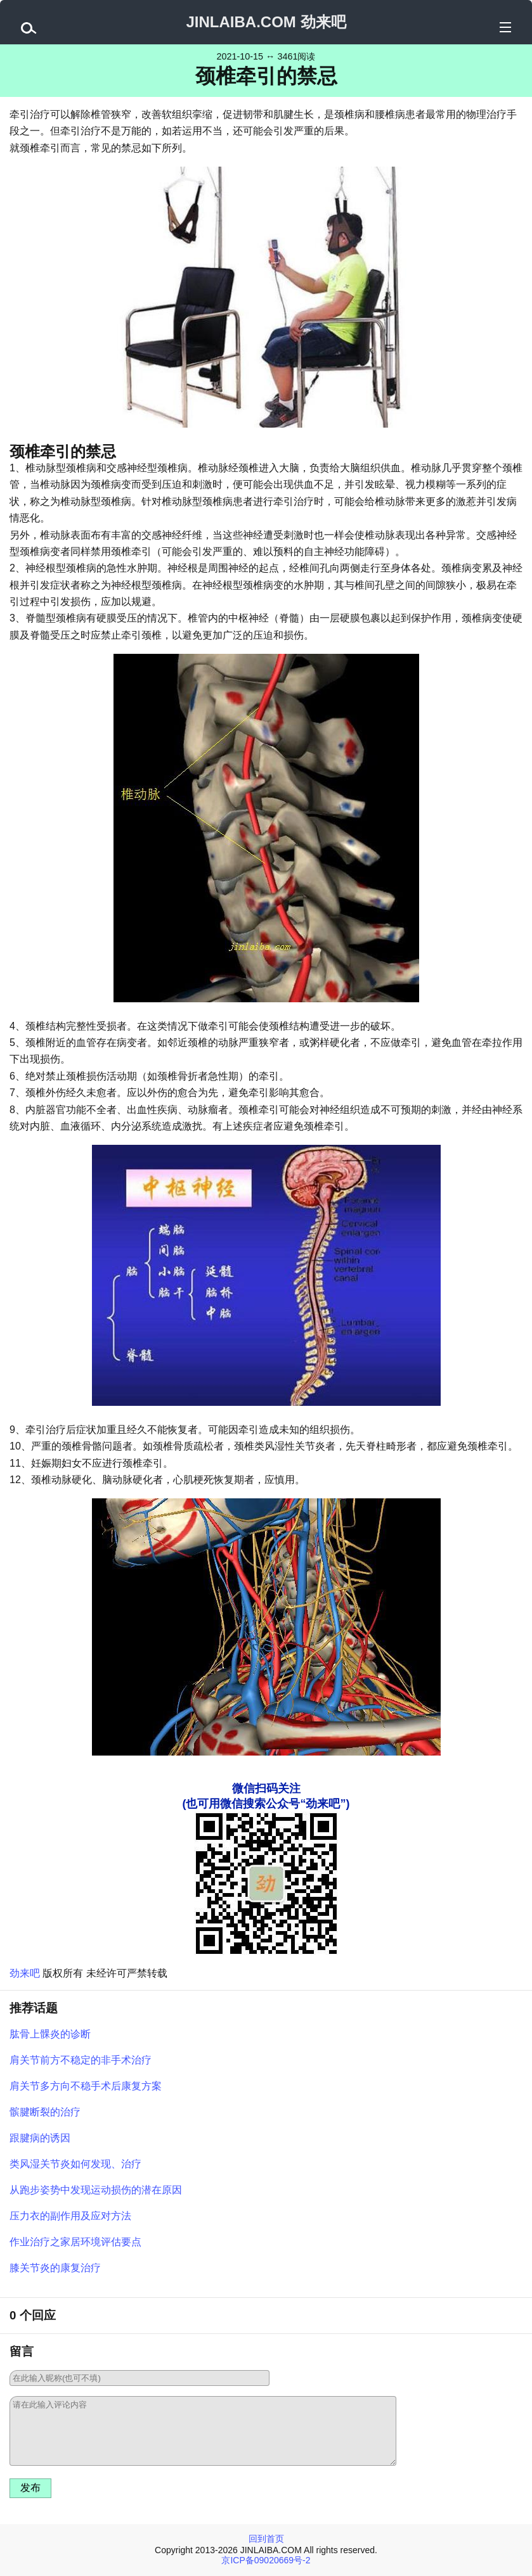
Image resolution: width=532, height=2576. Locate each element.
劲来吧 (25, 1973)
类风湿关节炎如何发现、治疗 (75, 2163)
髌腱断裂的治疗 (45, 2112)
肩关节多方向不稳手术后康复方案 (86, 2086)
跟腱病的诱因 (40, 2138)
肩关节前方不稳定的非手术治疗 (81, 2060)
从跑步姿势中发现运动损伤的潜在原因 (96, 2189)
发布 (30, 2487)
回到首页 (266, 2539)
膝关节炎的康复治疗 (55, 2267)
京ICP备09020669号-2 (265, 2560)
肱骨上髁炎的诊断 (50, 2034)
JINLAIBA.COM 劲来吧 (266, 21)
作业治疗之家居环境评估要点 (75, 2241)
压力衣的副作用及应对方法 (70, 2215)
